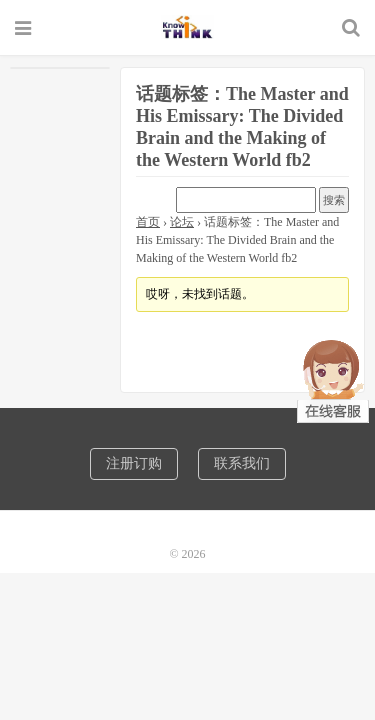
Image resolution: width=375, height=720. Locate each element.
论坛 (182, 222)
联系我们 (242, 463)
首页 (148, 222)
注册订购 (134, 463)
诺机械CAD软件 (187, 27)
